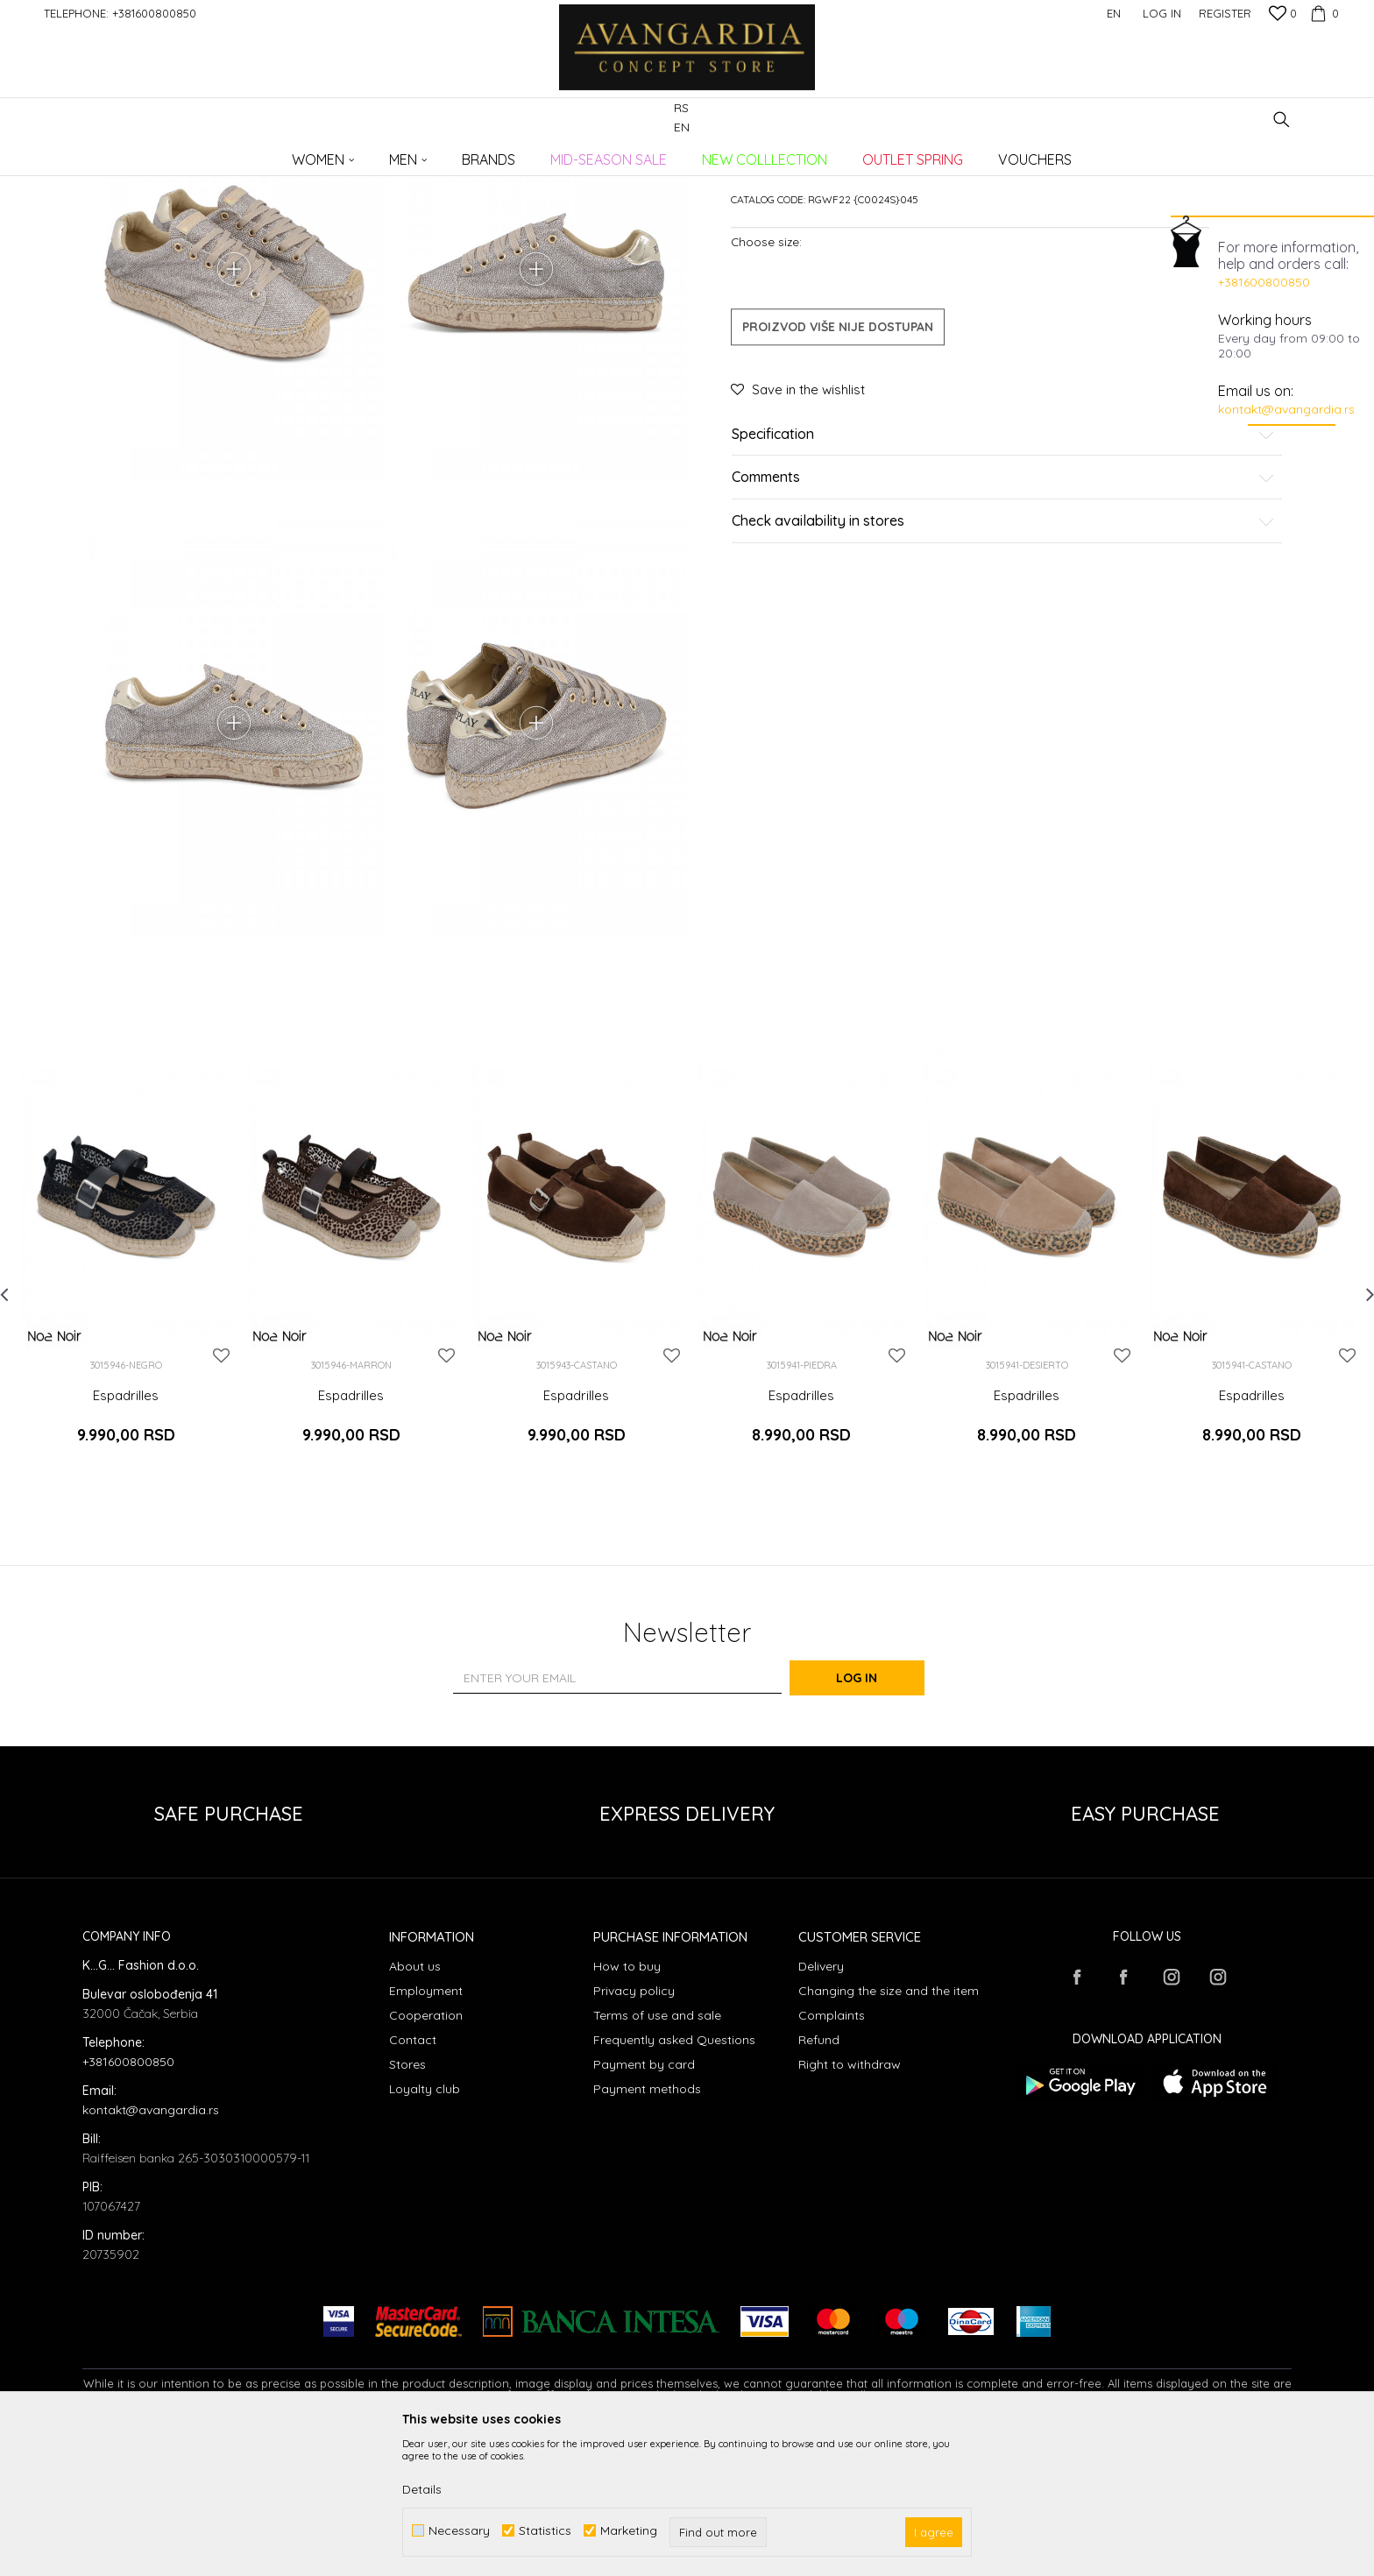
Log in (879, 1816)
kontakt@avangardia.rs (1286, 409)
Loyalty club (424, 2226)
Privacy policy (634, 2128)
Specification (1003, 568)
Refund (818, 2177)
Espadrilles (385, 153)
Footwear (323, 153)
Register (1225, 13)
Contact (412, 2177)
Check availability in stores (1003, 654)
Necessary (459, 2530)
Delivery (821, 2104)
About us (415, 2104)
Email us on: (1255, 391)
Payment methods (647, 2226)
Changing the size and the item (888, 2128)
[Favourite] (1283, 15)
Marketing (628, 2530)
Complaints (831, 2153)
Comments (1003, 611)
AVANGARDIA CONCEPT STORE (156, 153)
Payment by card (644, 2202)
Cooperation (426, 2153)
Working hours (1265, 320)
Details (422, 2489)
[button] (1281, 119)
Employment (426, 2128)
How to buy (627, 2104)
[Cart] (1322, 13)
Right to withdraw (849, 2202)
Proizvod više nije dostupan (837, 460)
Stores (407, 2202)
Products (266, 153)
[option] (125, 1416)
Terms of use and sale (657, 2153)
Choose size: (766, 374)
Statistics (545, 2530)
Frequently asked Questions (674, 2177)
